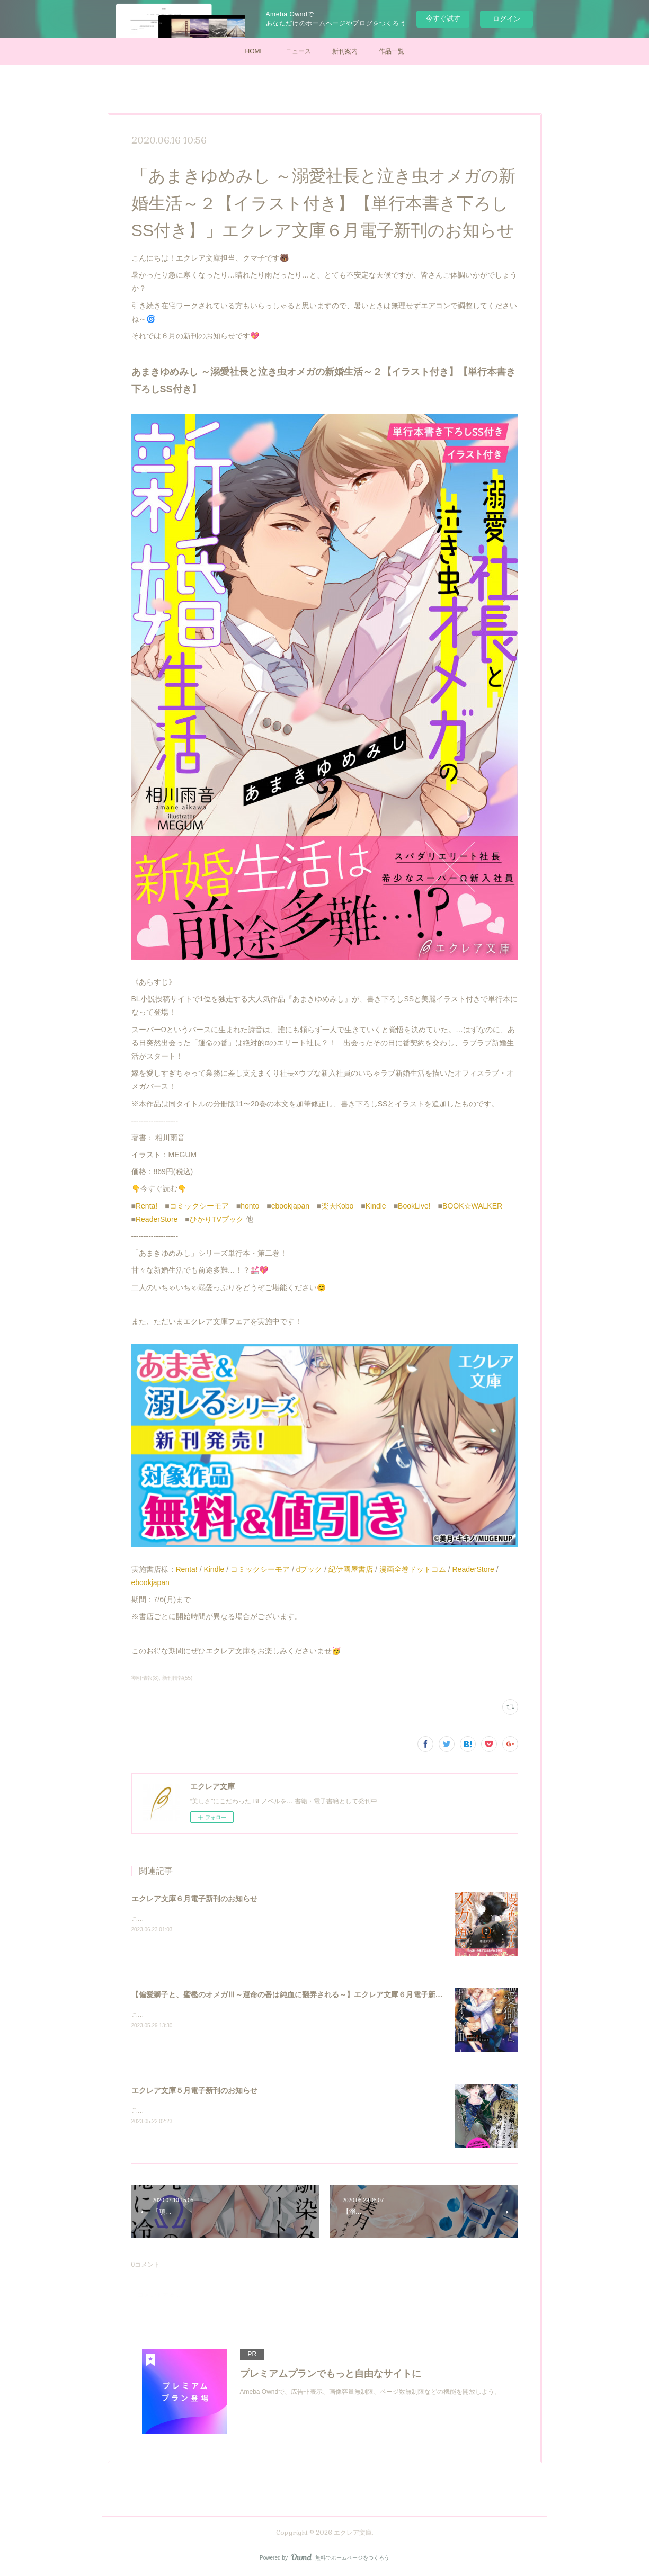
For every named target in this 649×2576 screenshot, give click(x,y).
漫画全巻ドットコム (412, 1569)
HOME (254, 51)
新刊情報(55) (177, 1678)
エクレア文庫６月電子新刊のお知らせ (194, 1898)
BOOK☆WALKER (472, 1206)
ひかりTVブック (217, 1219)
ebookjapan (290, 1206)
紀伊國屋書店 (350, 1569)
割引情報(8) (145, 1678)
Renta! (146, 1206)
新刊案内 (345, 51)
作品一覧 (391, 51)
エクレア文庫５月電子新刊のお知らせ (194, 2090)
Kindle (376, 1206)
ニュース (298, 51)
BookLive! (414, 1206)
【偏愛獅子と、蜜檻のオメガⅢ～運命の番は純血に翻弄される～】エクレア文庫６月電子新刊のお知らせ (305, 1994)
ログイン (506, 19)
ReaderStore (156, 1219)
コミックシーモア (199, 1206)
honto (250, 1206)
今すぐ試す (443, 18)
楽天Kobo (338, 1206)
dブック (309, 1569)
